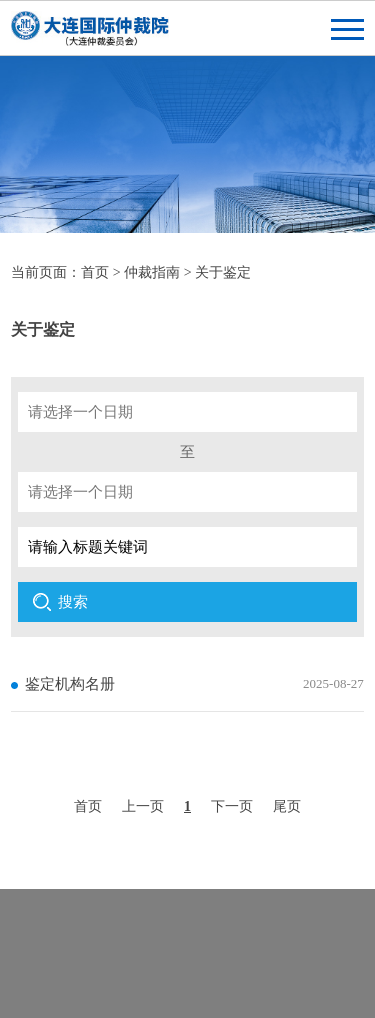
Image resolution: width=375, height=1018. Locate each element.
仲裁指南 (152, 272)
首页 (95, 272)
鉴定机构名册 (70, 684)
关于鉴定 (223, 272)
